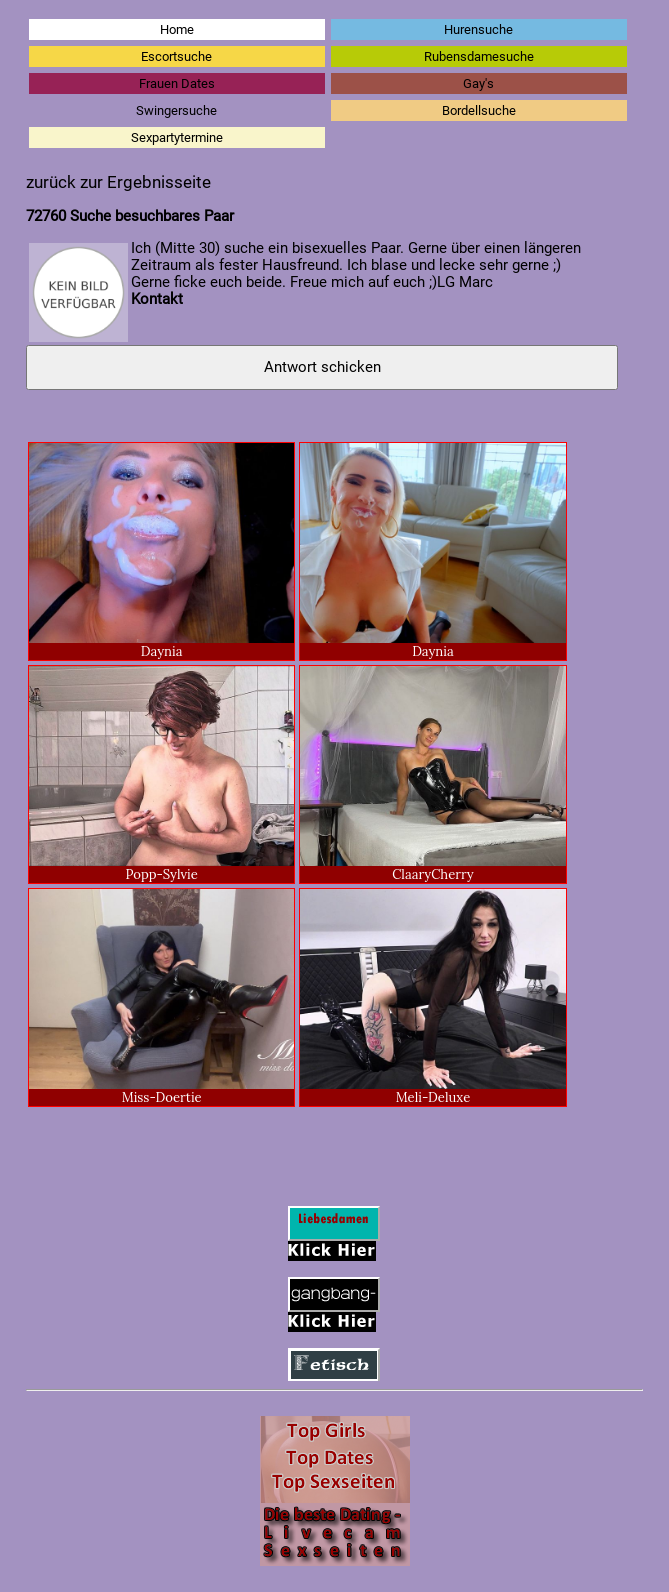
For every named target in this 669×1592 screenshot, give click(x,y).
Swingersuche (176, 110)
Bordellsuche (479, 110)
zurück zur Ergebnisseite (118, 182)
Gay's (478, 83)
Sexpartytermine (177, 137)
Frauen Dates (177, 83)
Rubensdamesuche (479, 56)
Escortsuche (176, 56)
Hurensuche (478, 29)
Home (177, 29)
